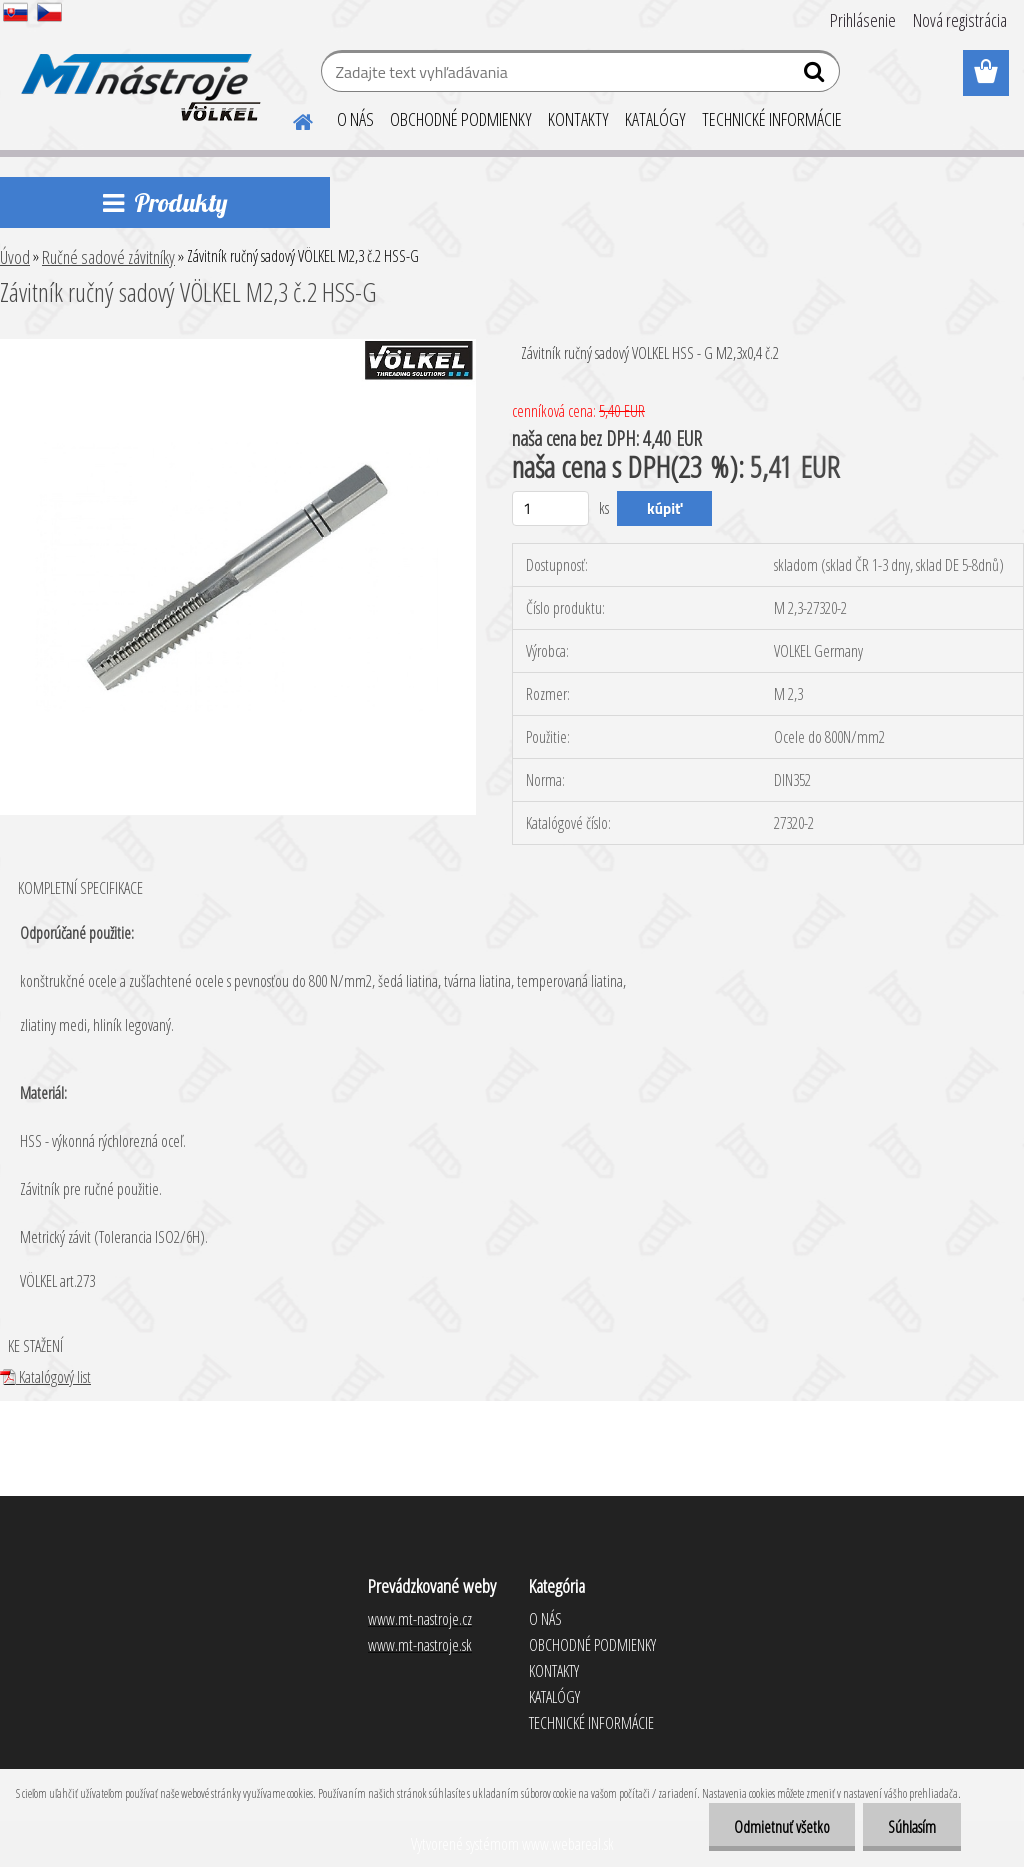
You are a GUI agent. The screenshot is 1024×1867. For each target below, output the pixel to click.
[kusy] (550, 508)
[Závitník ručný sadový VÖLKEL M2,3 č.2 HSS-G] (238, 347)
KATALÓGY (655, 119)
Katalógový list (45, 1377)
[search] (816, 76)
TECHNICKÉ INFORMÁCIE (772, 119)
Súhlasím (912, 1827)
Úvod (15, 257)
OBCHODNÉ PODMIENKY (461, 119)
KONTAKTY (578, 119)
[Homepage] (291, 119)
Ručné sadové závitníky (108, 257)
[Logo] (137, 74)
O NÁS (355, 119)
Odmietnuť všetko (782, 1827)
